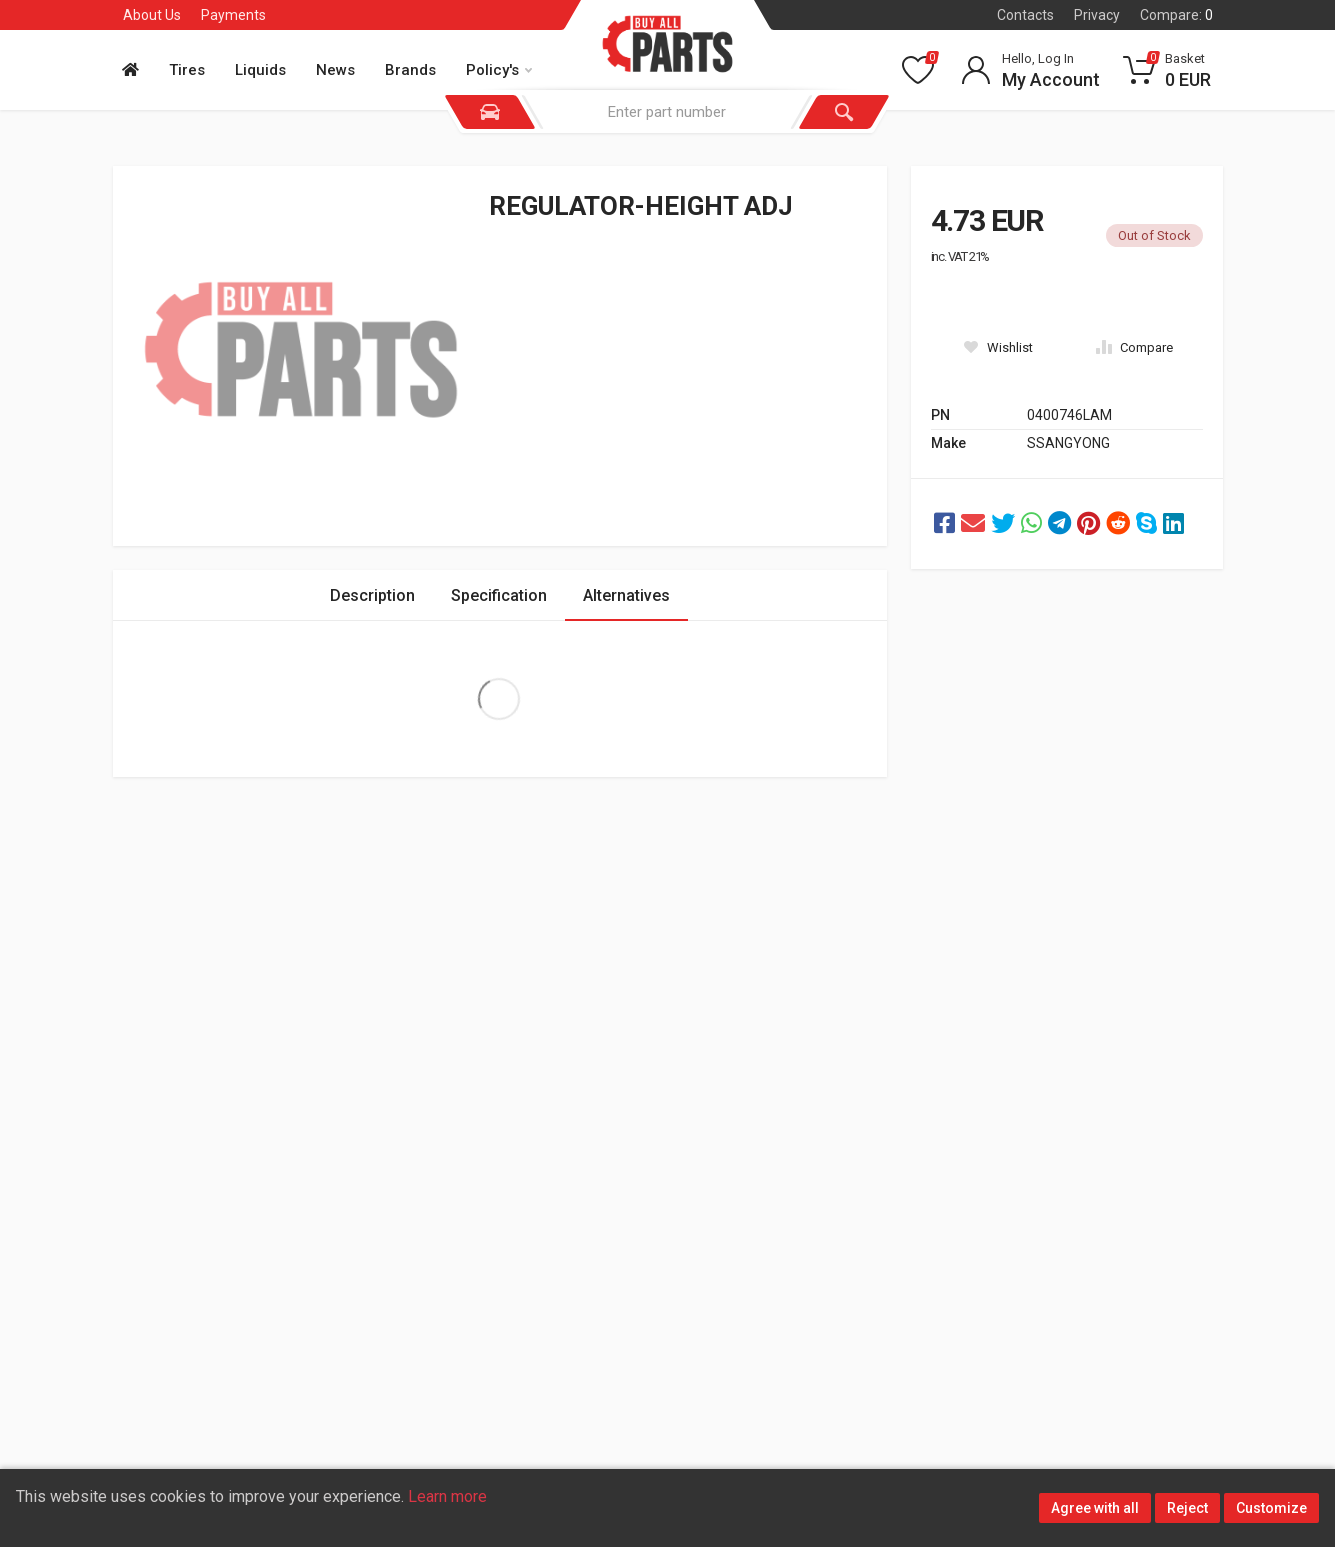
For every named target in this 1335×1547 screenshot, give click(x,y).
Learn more (447, 1496)
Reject (1187, 1508)
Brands (410, 70)
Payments (233, 15)
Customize (1271, 1508)
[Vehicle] (490, 112)
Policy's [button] (499, 70)
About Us (152, 15)
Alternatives (626, 595)
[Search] (844, 112)
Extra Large (499, 699)
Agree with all (1095, 1508)
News (335, 70)
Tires (187, 70)
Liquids (260, 70)
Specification (499, 595)
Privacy (1097, 15)
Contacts (1025, 15)
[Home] (136, 70)
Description (372, 595)
